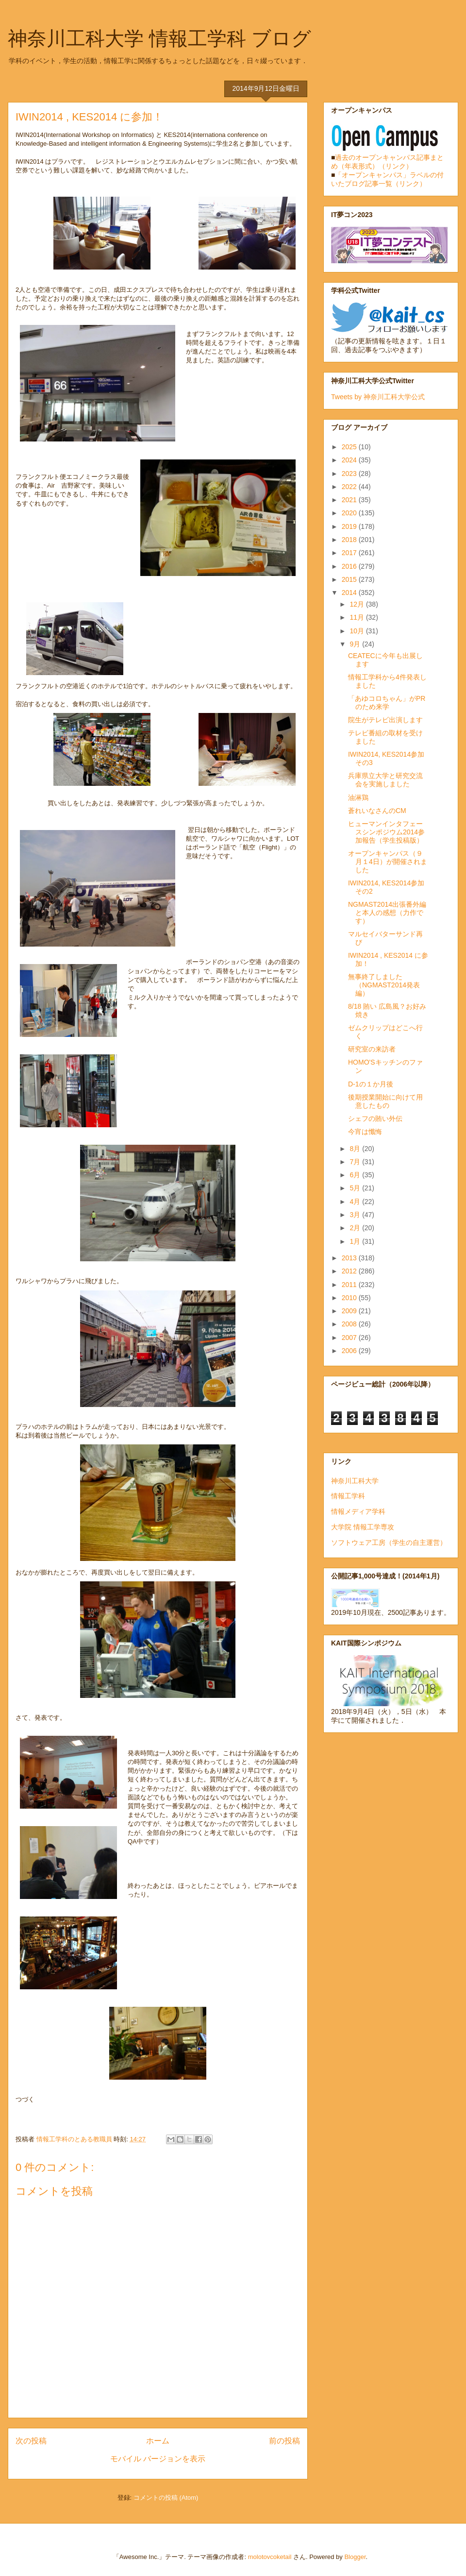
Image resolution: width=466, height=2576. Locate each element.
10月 (358, 631)
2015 (350, 579)
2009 (350, 1311)
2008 (350, 1324)
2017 (350, 553)
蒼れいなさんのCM (377, 810)
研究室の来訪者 (372, 1049)
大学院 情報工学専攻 (362, 1527)
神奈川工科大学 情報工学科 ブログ (159, 38)
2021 (350, 500)
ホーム (157, 2441)
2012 (350, 1271)
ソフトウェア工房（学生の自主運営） (389, 1542)
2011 (350, 1284)
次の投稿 (31, 2441)
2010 (350, 1298)
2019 (350, 526)
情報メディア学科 (358, 1511)
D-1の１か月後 (370, 1084)
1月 (356, 1241)
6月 (356, 1175)
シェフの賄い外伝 (375, 1118)
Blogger (355, 2556)
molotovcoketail (270, 2556)
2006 (350, 1351)
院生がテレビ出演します (385, 720)
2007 (350, 1337)
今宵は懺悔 (365, 1131)
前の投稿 (284, 2441)
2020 (350, 513)
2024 (350, 460)
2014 (350, 592)
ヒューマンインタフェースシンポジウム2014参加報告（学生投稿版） (386, 832)
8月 (356, 1148)
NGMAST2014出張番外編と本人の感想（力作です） (387, 912)
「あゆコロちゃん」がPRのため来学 (386, 703)
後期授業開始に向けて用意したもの (385, 1101)
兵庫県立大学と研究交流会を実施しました (385, 780)
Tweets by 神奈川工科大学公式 (378, 397)
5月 (356, 1188)
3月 (356, 1215)
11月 (358, 617)
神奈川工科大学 (355, 1481)
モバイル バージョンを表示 (157, 2459)
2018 (350, 539)
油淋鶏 (358, 797)
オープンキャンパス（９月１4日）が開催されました (387, 861)
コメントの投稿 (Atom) (166, 2497)
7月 (356, 1162)
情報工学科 (348, 1496)
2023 (350, 473)
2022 (350, 487)
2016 (350, 566)
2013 (350, 1258)
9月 (356, 644)
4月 (356, 1201)
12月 (358, 604)
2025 (350, 447)
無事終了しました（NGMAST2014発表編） (384, 985)
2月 (356, 1228)
